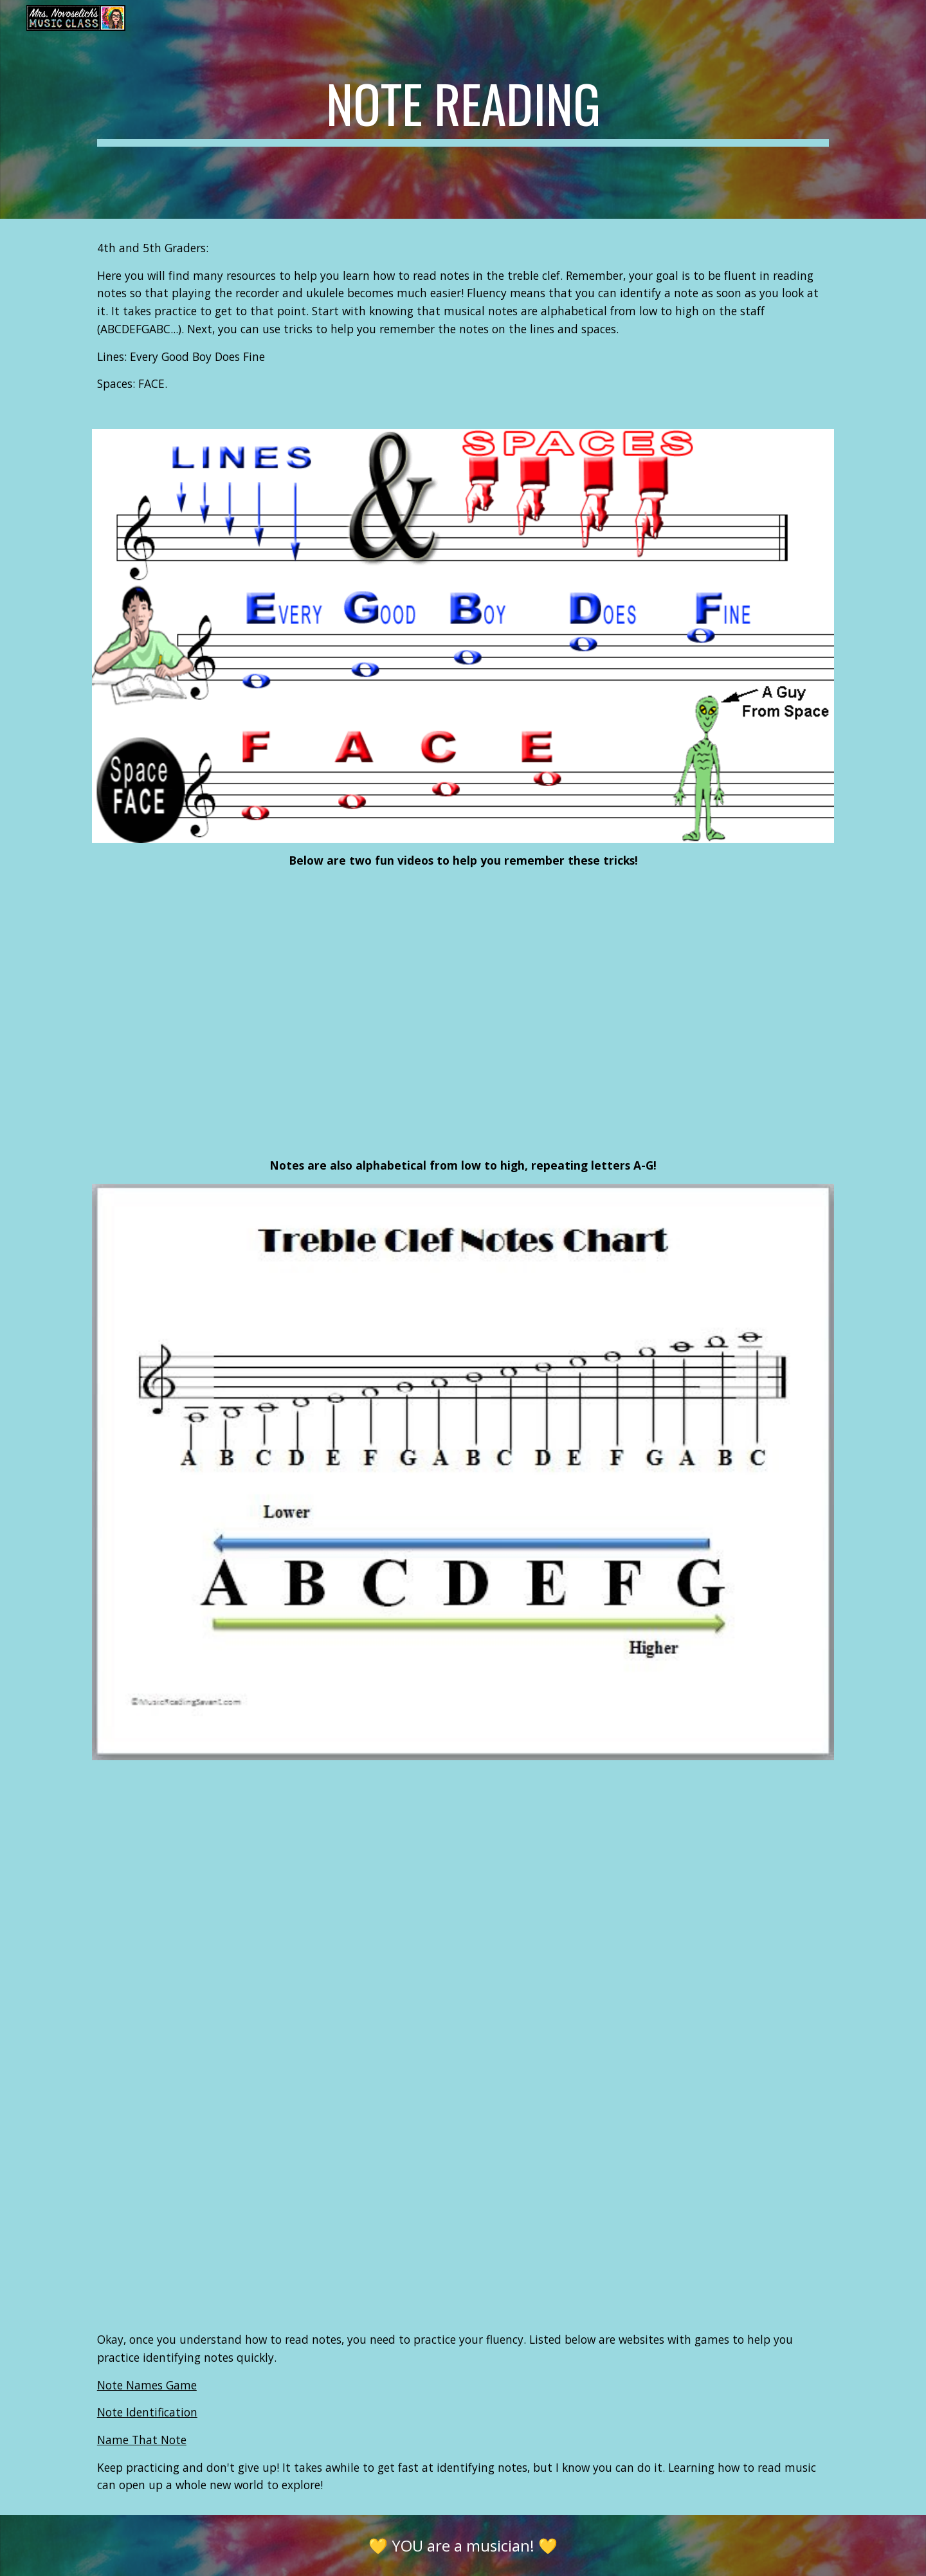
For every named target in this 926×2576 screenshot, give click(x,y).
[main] (463, 109)
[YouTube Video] (336, 1014)
